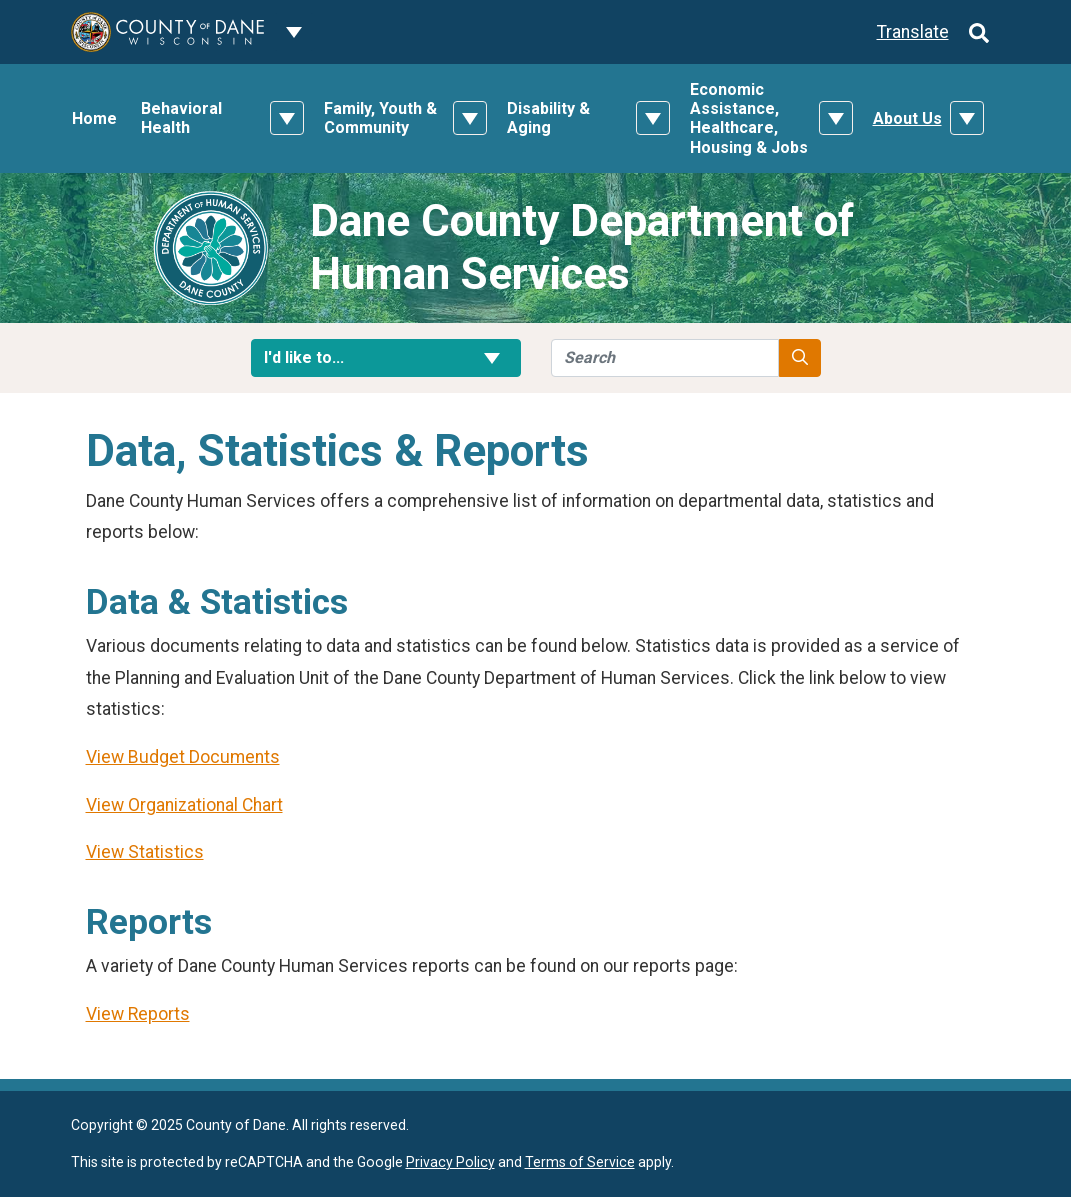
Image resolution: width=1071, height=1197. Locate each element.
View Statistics (145, 852)
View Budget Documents (183, 757)
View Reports (138, 1014)
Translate (913, 32)
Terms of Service (580, 1162)
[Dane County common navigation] (294, 32)
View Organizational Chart (184, 805)
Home (94, 118)
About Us (907, 118)
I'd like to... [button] (386, 357)
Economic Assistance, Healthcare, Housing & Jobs (749, 118)
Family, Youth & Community (380, 118)
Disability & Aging (548, 118)
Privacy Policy (450, 1162)
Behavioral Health (181, 118)
